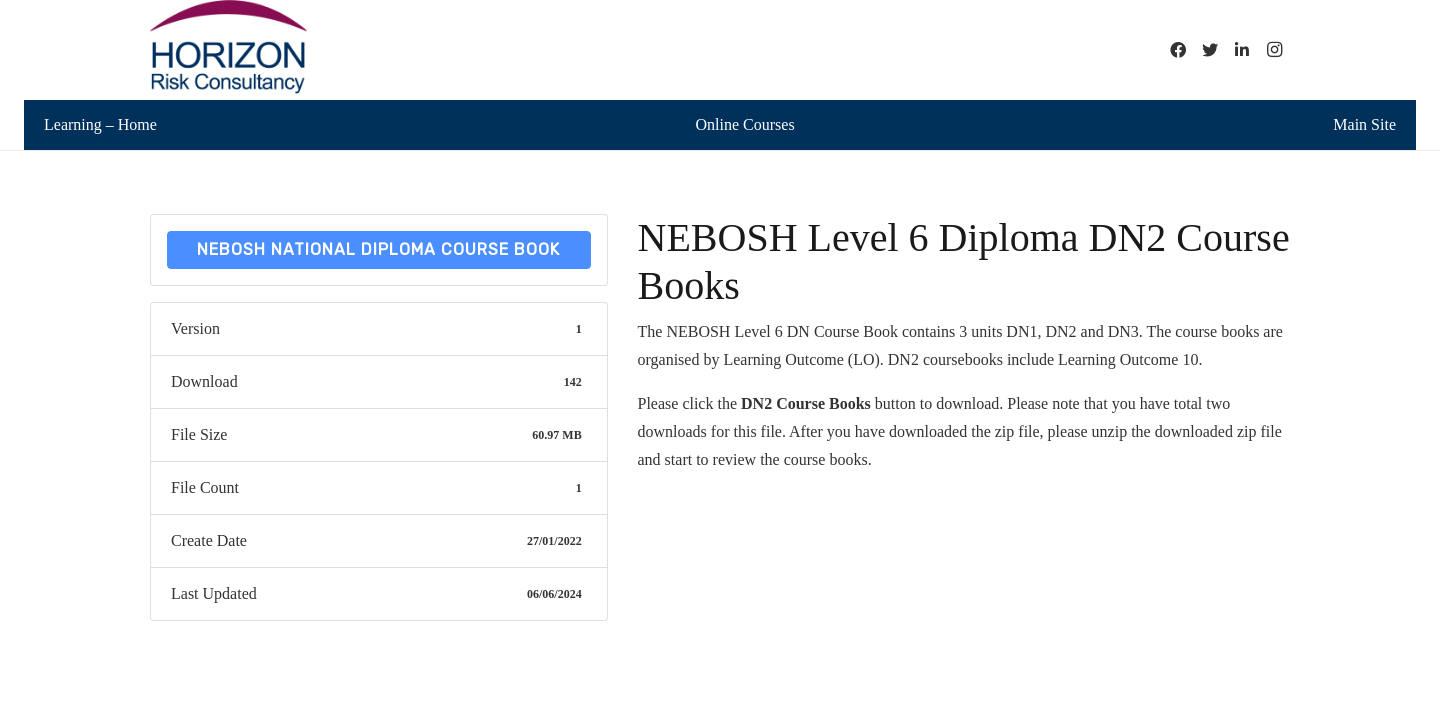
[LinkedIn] (1242, 50)
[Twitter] (1210, 50)
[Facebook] (1178, 50)
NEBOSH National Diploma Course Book (378, 249)
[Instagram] (1274, 50)
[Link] (228, 50)
